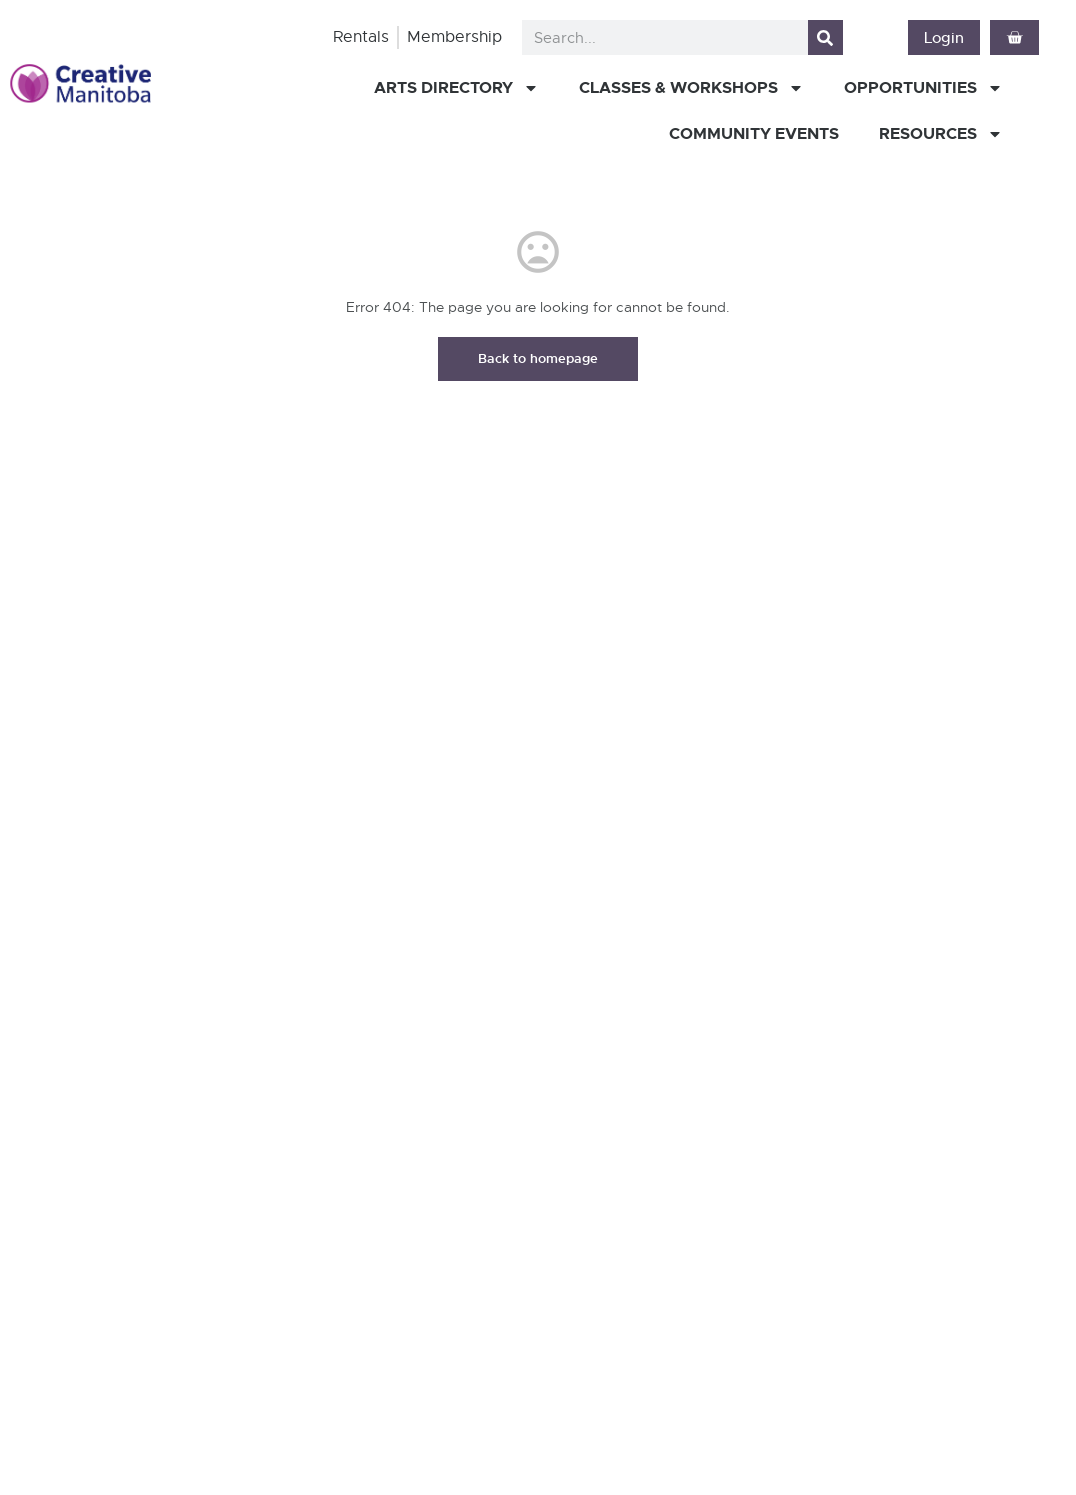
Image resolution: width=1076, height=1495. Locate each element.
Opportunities (923, 88)
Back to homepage (538, 358)
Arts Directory (456, 88)
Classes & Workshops (691, 88)
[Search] (825, 37)
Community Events (754, 133)
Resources (941, 134)
